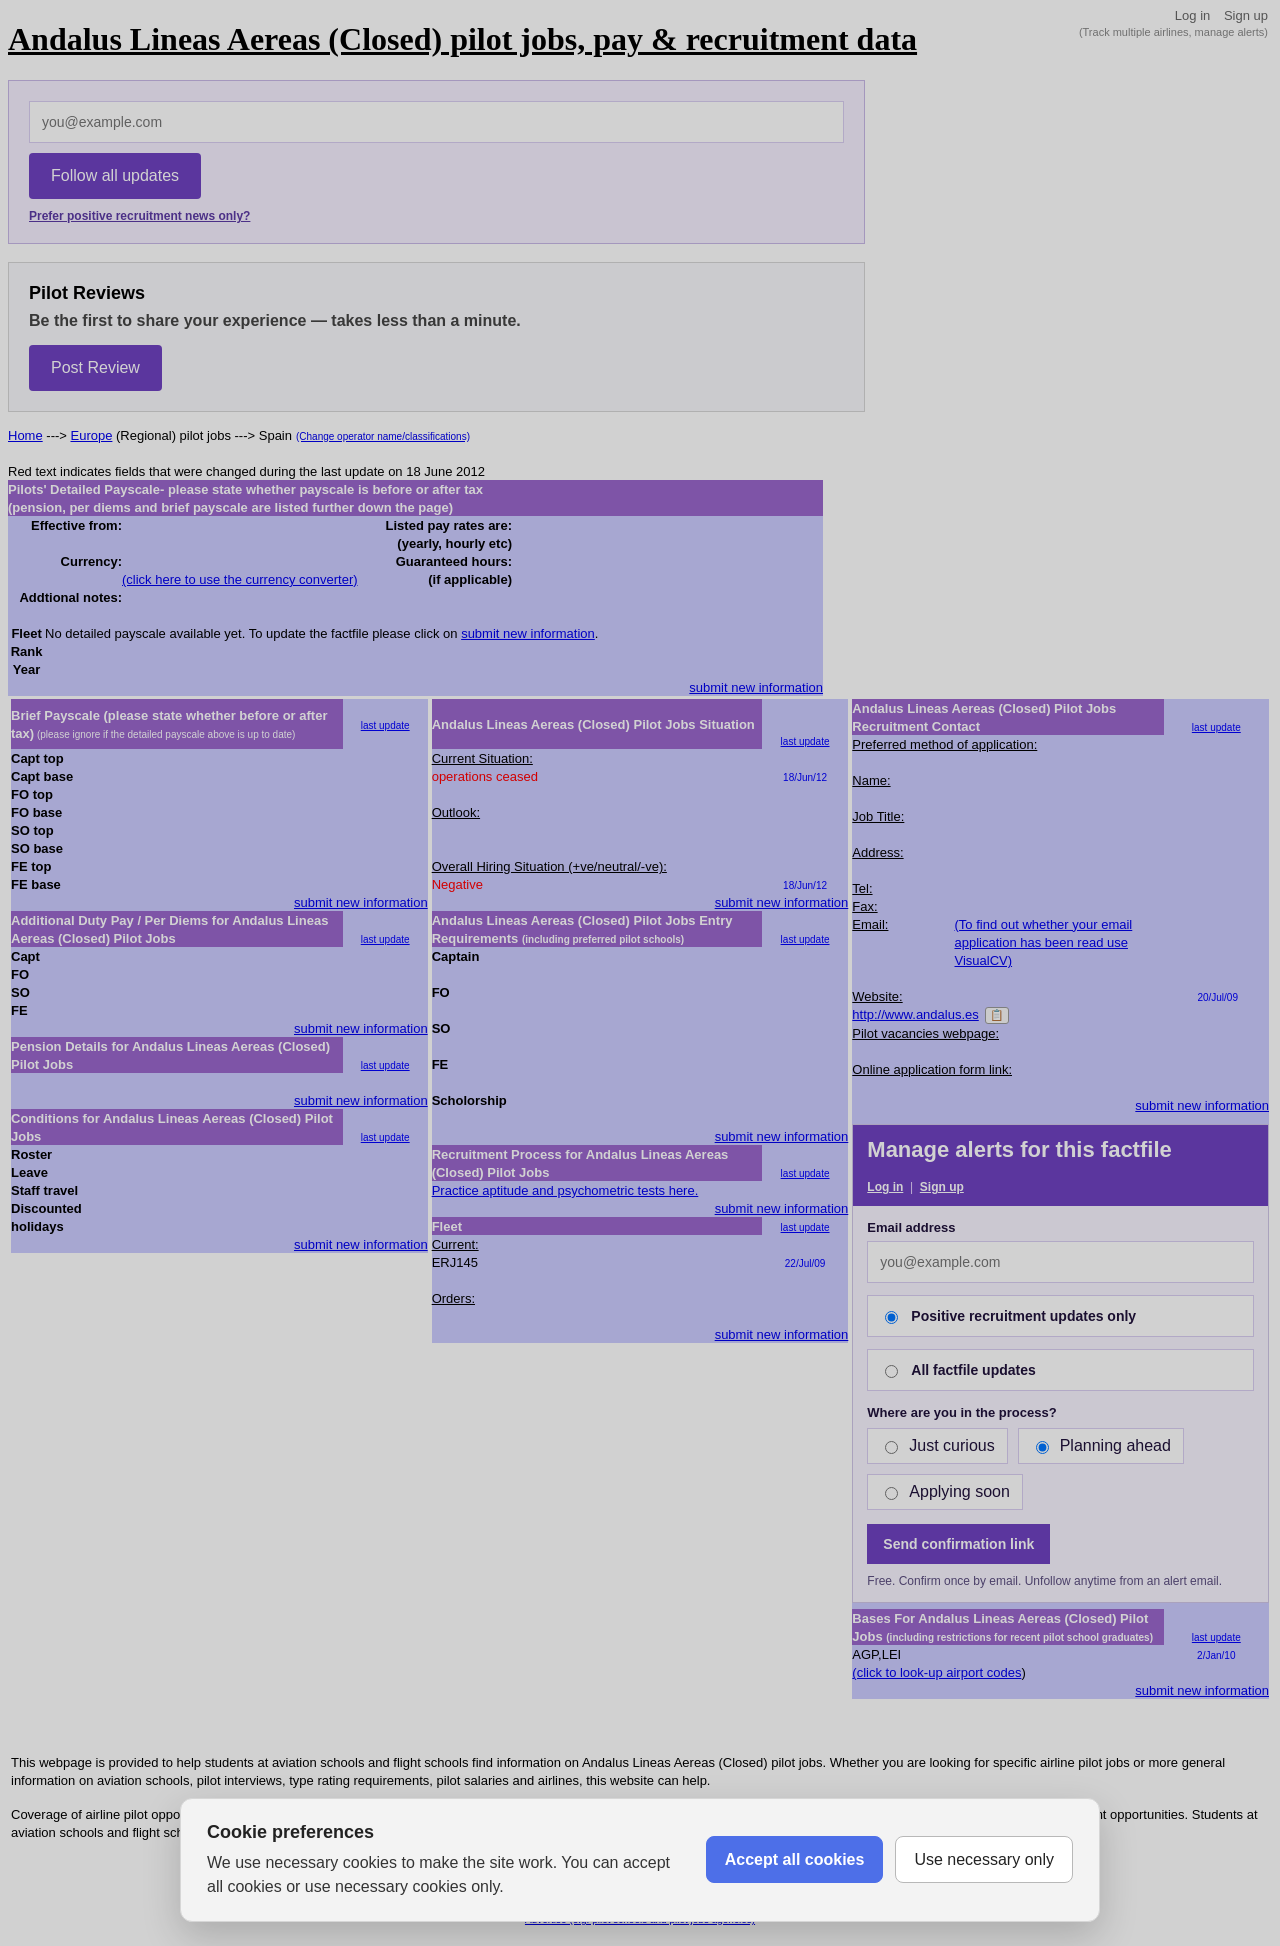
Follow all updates (115, 175)
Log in (1192, 15)
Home (25, 435)
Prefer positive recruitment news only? (139, 216)
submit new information (528, 633)
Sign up (1246, 15)
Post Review (95, 367)
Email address (911, 1227)
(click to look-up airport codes (936, 1672)
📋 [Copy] (997, 1015)
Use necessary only (984, 1859)
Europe (92, 435)
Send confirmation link (958, 1544)
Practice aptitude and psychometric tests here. (565, 1190)
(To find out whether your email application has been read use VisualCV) (1044, 942)
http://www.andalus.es (915, 1014)
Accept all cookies (795, 1859)
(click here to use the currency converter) (240, 579)
